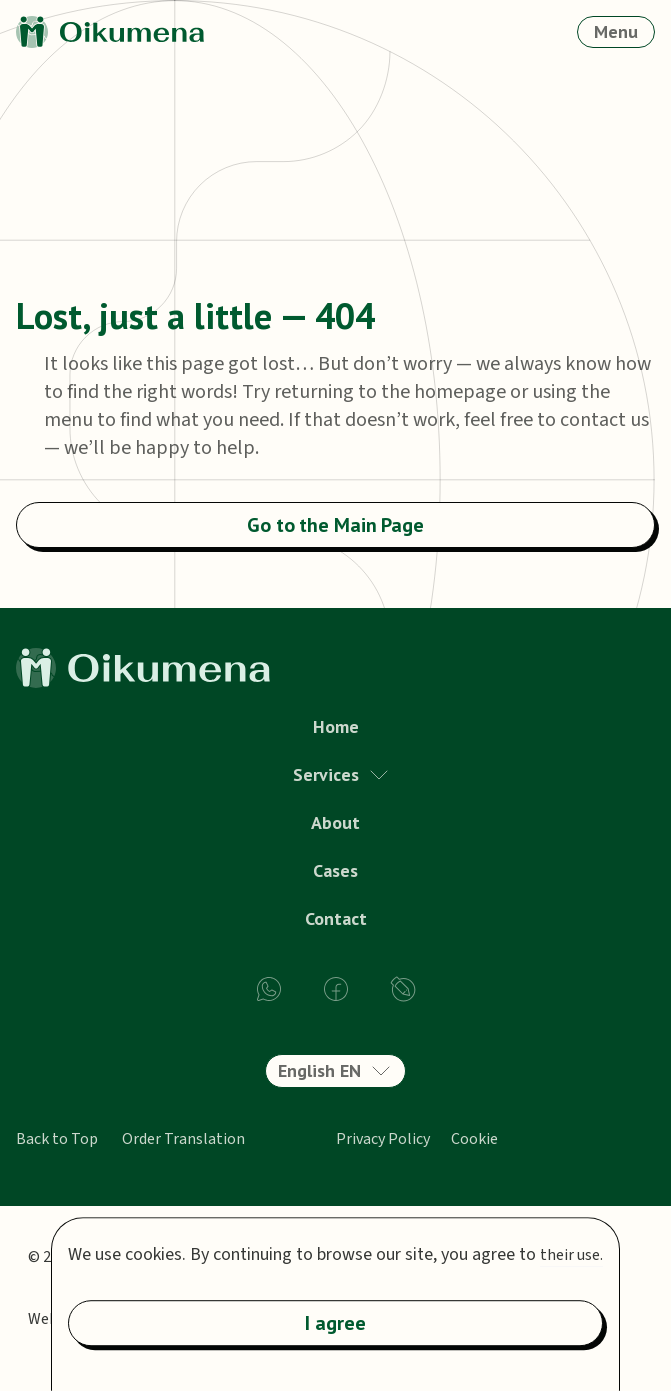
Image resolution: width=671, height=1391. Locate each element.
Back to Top (57, 1139)
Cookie (474, 1139)
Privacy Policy (383, 1139)
